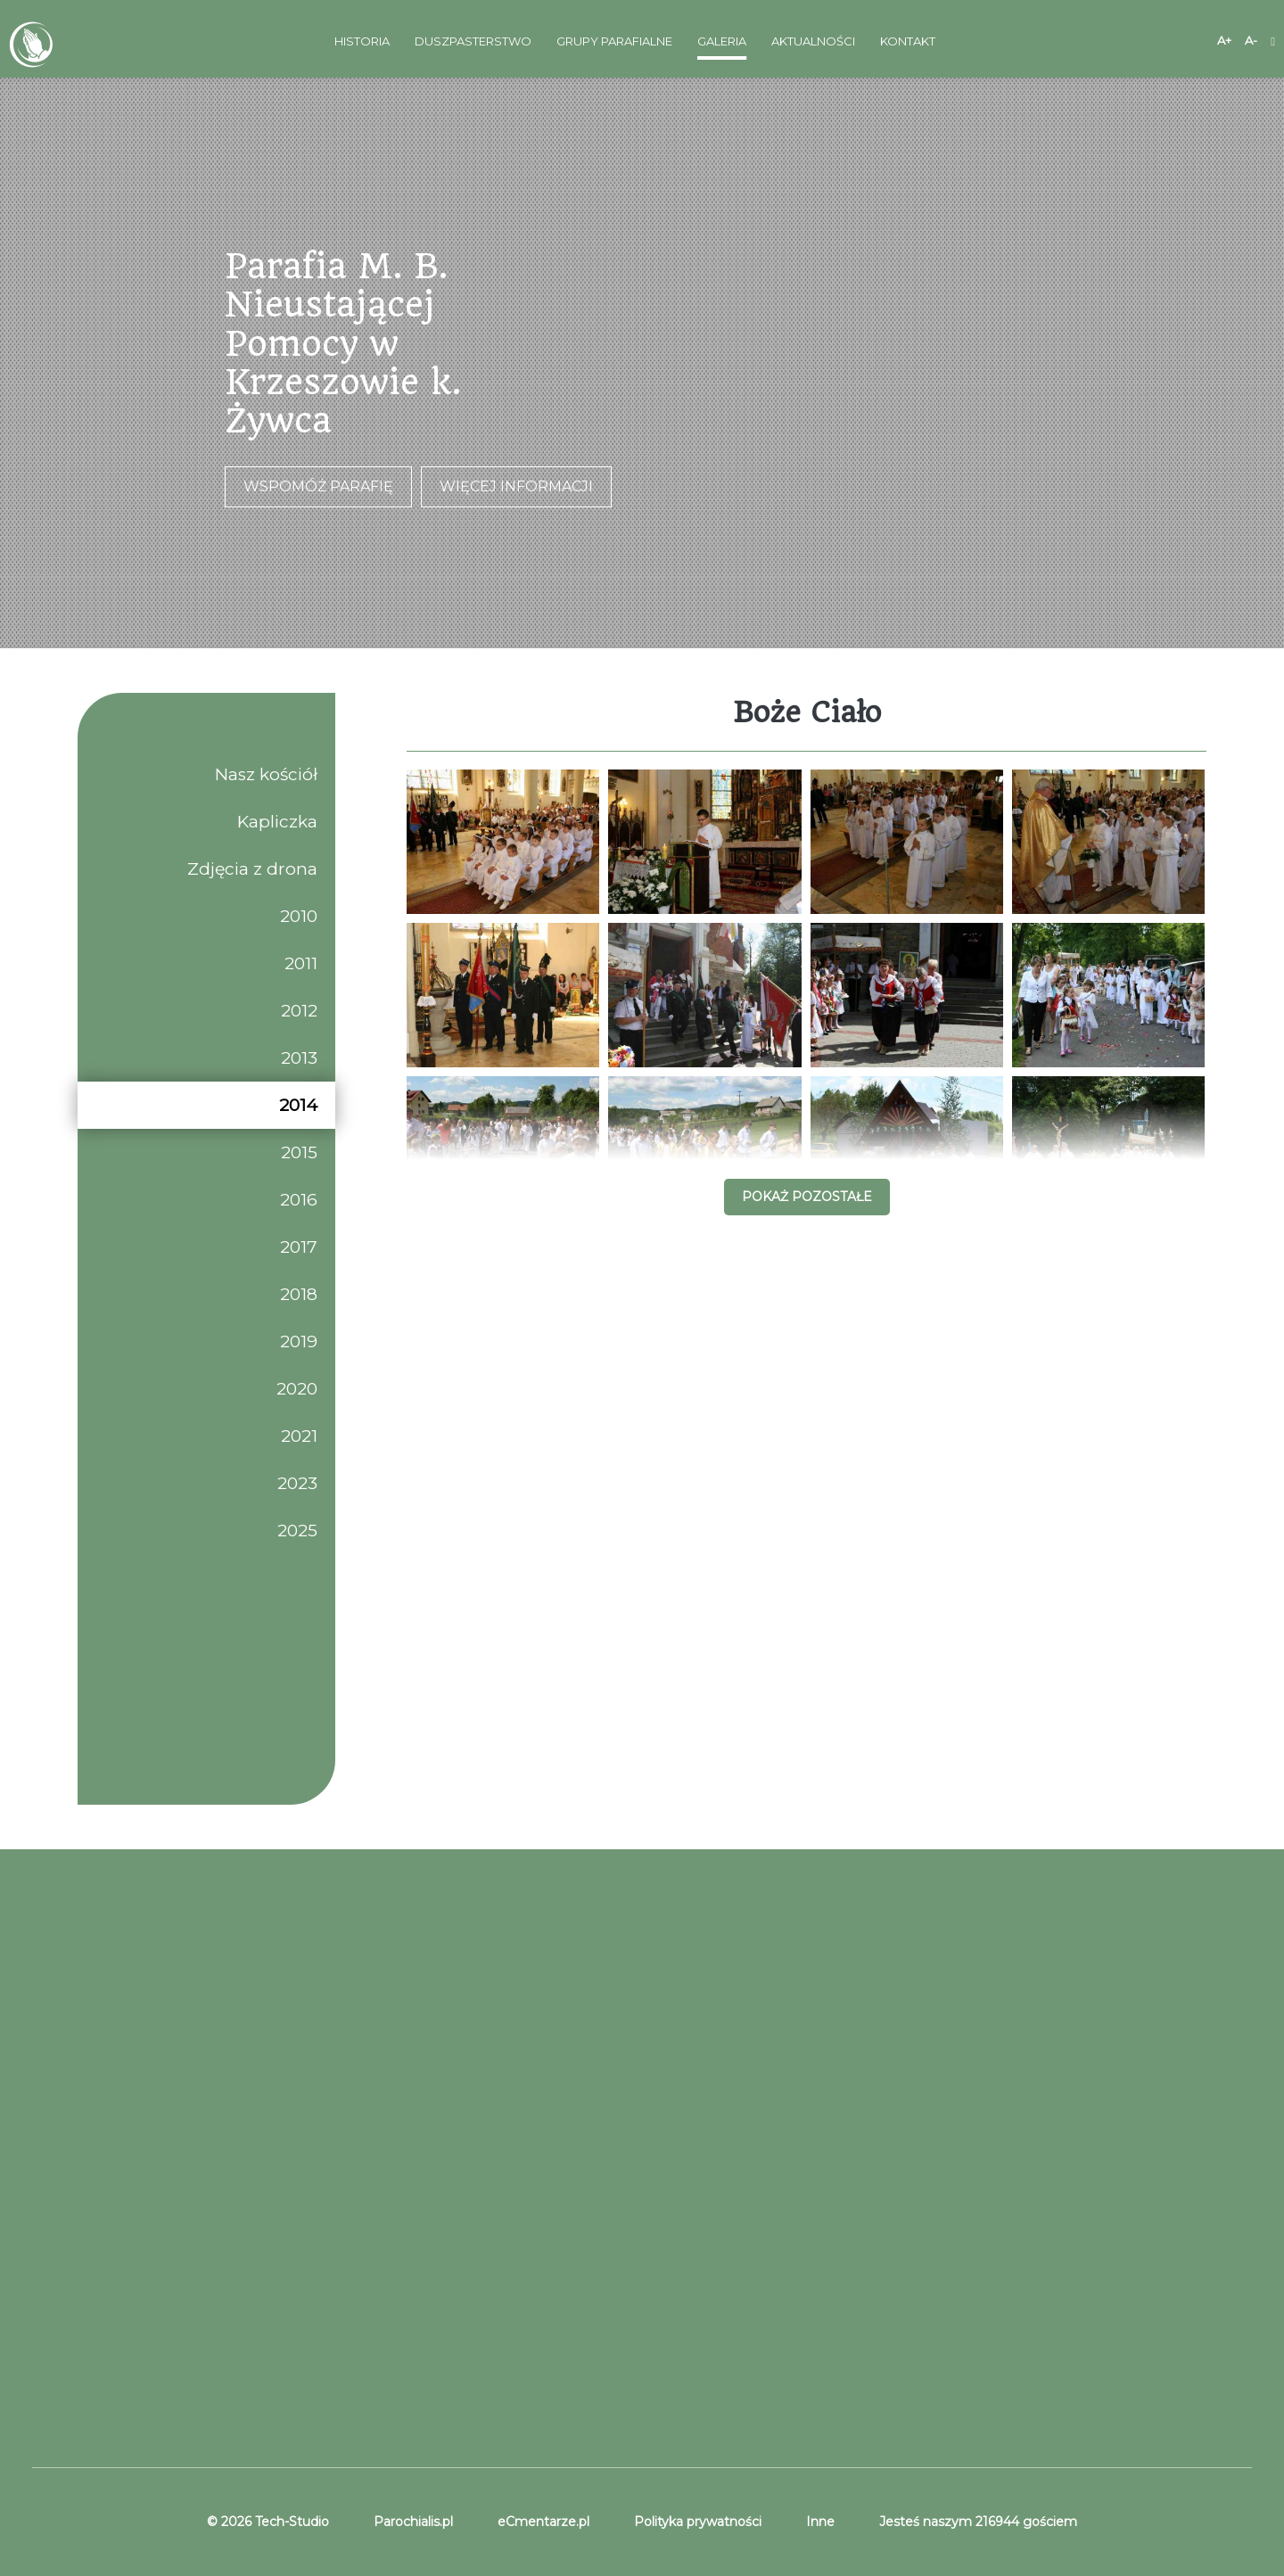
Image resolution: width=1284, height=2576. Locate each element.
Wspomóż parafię (318, 486)
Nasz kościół (266, 774)
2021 (299, 1436)
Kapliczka (277, 821)
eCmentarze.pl (543, 2522)
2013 (299, 1058)
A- (1251, 40)
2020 (296, 1389)
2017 (298, 1247)
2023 (297, 1483)
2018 (298, 1294)
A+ (1224, 40)
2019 (298, 1341)
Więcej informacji (516, 486)
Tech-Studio (290, 2522)
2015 (299, 1152)
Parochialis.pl (413, 2522)
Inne (820, 2522)
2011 (300, 963)
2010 (298, 916)
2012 (299, 1010)
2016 (298, 1199)
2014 (298, 1105)
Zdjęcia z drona (252, 869)
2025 (297, 1530)
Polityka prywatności (697, 2522)
